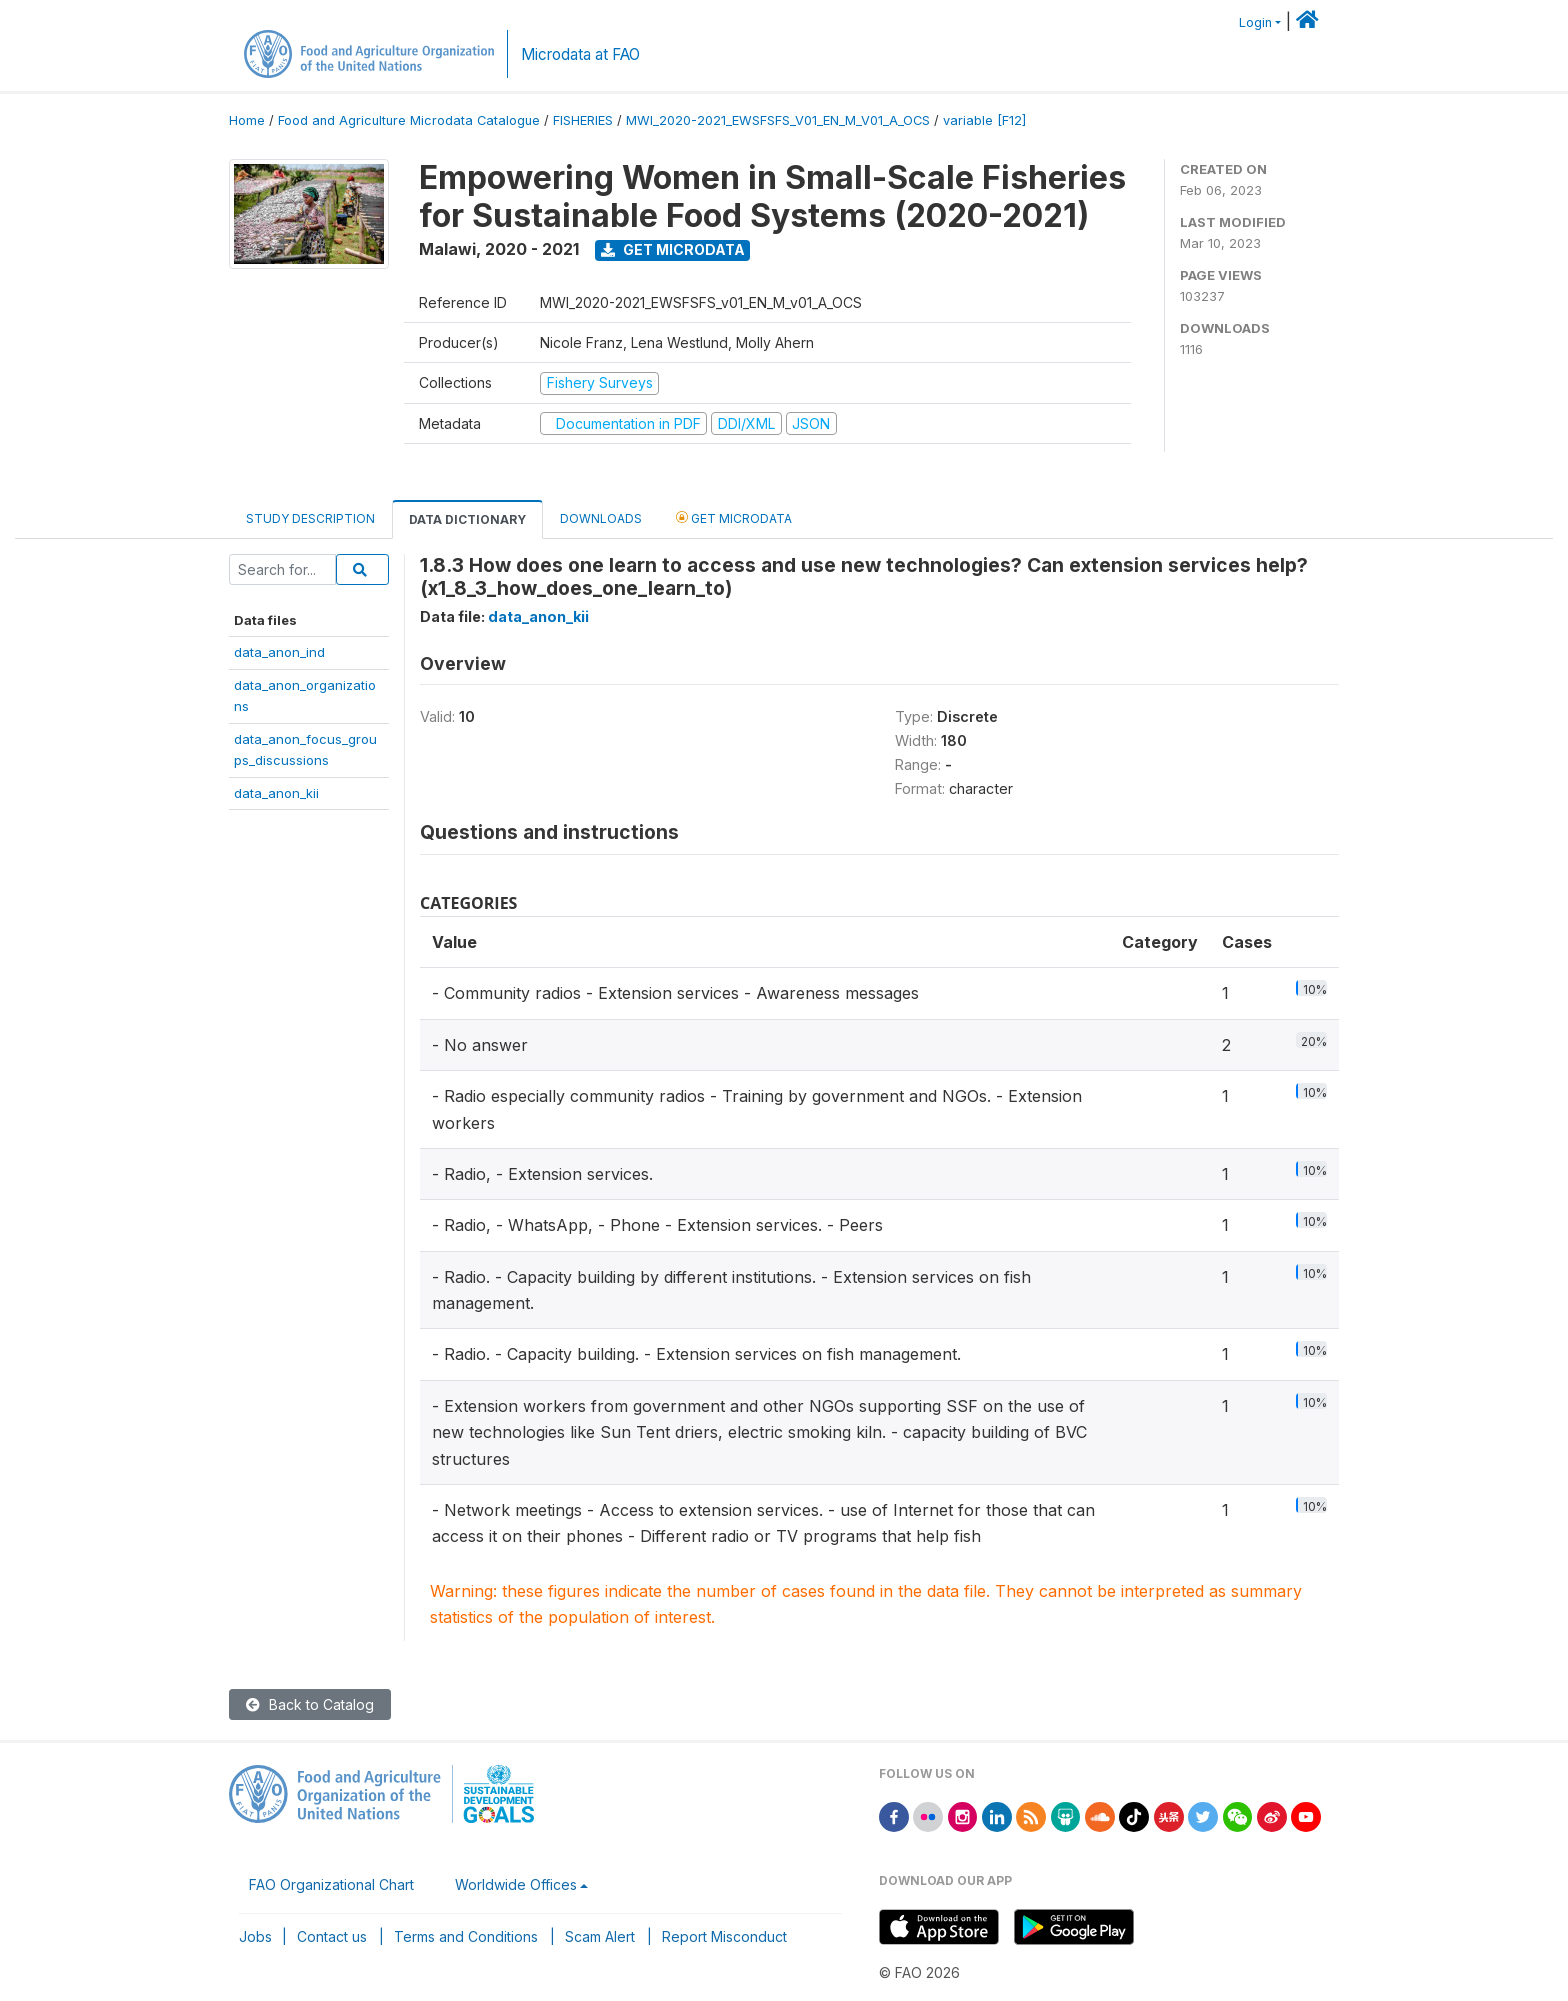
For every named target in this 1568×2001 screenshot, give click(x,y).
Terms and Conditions (466, 1936)
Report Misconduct (724, 1936)
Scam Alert (600, 1936)
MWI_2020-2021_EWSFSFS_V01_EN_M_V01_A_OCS (778, 120)
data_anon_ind (279, 652)
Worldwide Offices (516, 1884)
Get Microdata (673, 249)
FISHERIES (583, 120)
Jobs (255, 1936)
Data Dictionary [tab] (467, 519)
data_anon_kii (276, 793)
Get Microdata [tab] (734, 517)
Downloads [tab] (601, 518)
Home (247, 120)
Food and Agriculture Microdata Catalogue (409, 120)
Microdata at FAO (580, 54)
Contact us (332, 1936)
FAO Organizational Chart (331, 1884)
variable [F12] (984, 120)
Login (1255, 22)
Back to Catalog (310, 1704)
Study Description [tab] (310, 518)
